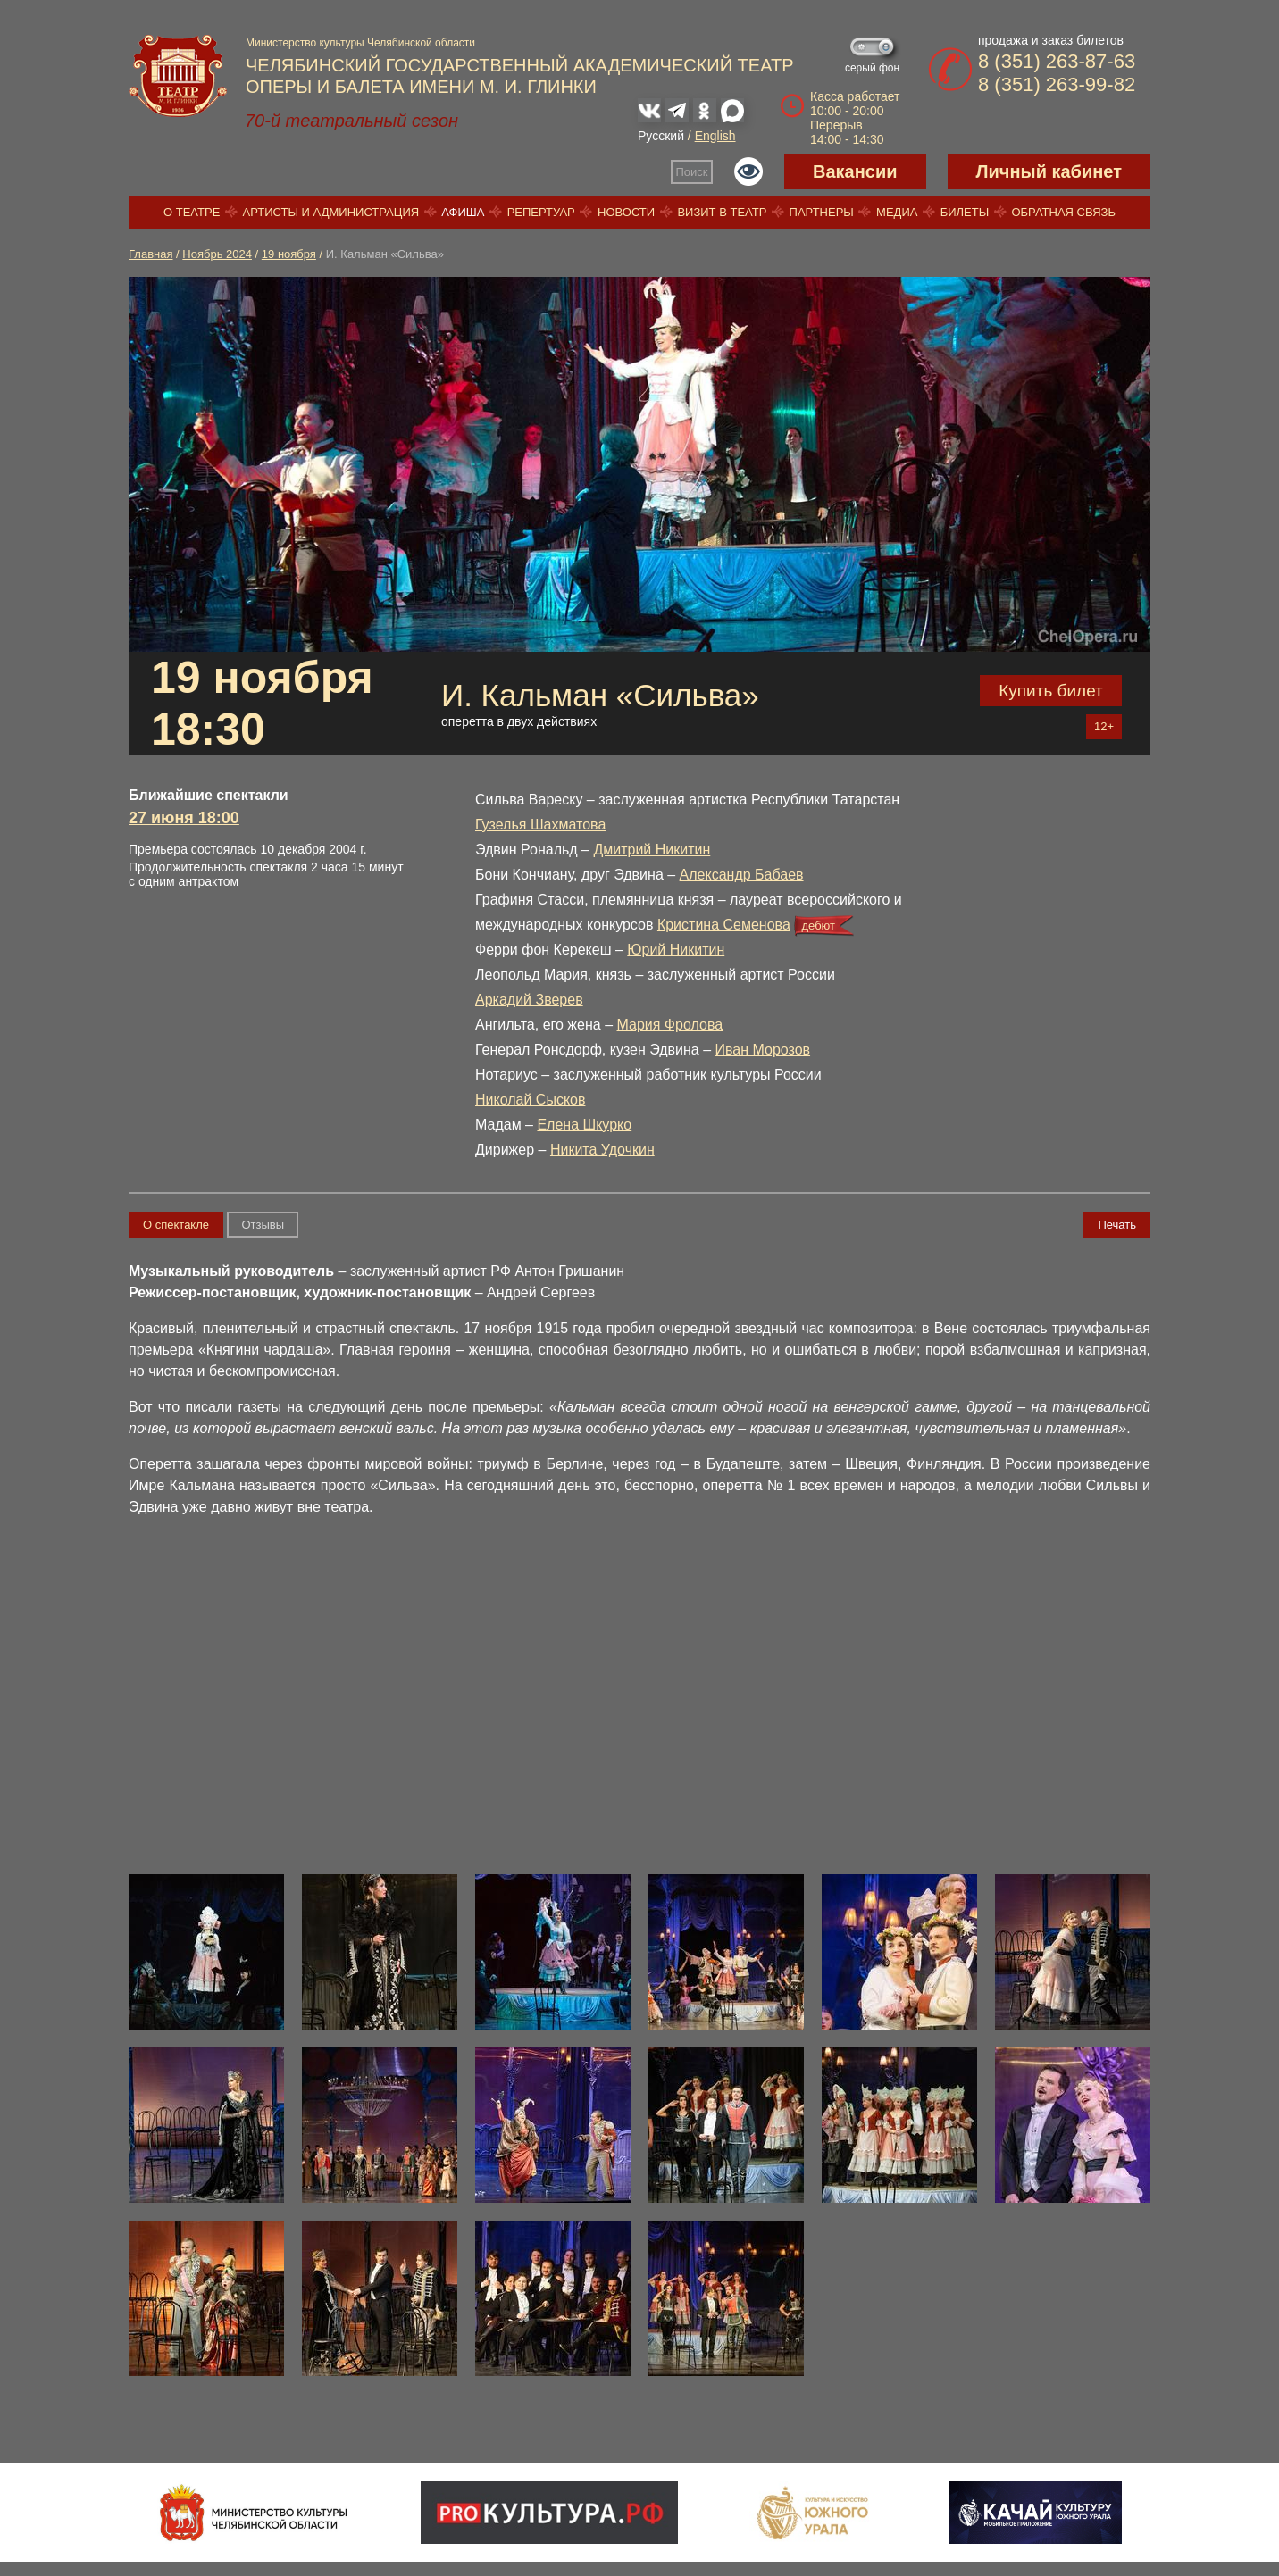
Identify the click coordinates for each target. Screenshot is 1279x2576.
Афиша (462, 212)
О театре (191, 212)
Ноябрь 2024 (217, 254)
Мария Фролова (670, 1024)
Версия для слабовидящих (748, 171)
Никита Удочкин (602, 1149)
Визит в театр (721, 212)
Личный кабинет (1049, 171)
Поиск (692, 172)
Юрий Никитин (675, 949)
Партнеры (822, 212)
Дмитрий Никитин (651, 849)
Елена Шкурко (584, 1124)
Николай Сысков (530, 1099)
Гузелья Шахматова (540, 824)
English (715, 136)
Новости (626, 212)
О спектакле (176, 1224)
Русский (661, 136)
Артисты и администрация (331, 212)
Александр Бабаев (742, 874)
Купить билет (1051, 690)
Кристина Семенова (723, 924)
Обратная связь (1063, 212)
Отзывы (262, 1224)
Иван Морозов (762, 1049)
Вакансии (855, 171)
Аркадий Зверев (529, 999)
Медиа (896, 212)
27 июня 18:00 (184, 818)
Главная (150, 254)
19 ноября (289, 254)
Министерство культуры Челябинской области (360, 43)
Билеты (965, 212)
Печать (1117, 1224)
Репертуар (541, 212)
